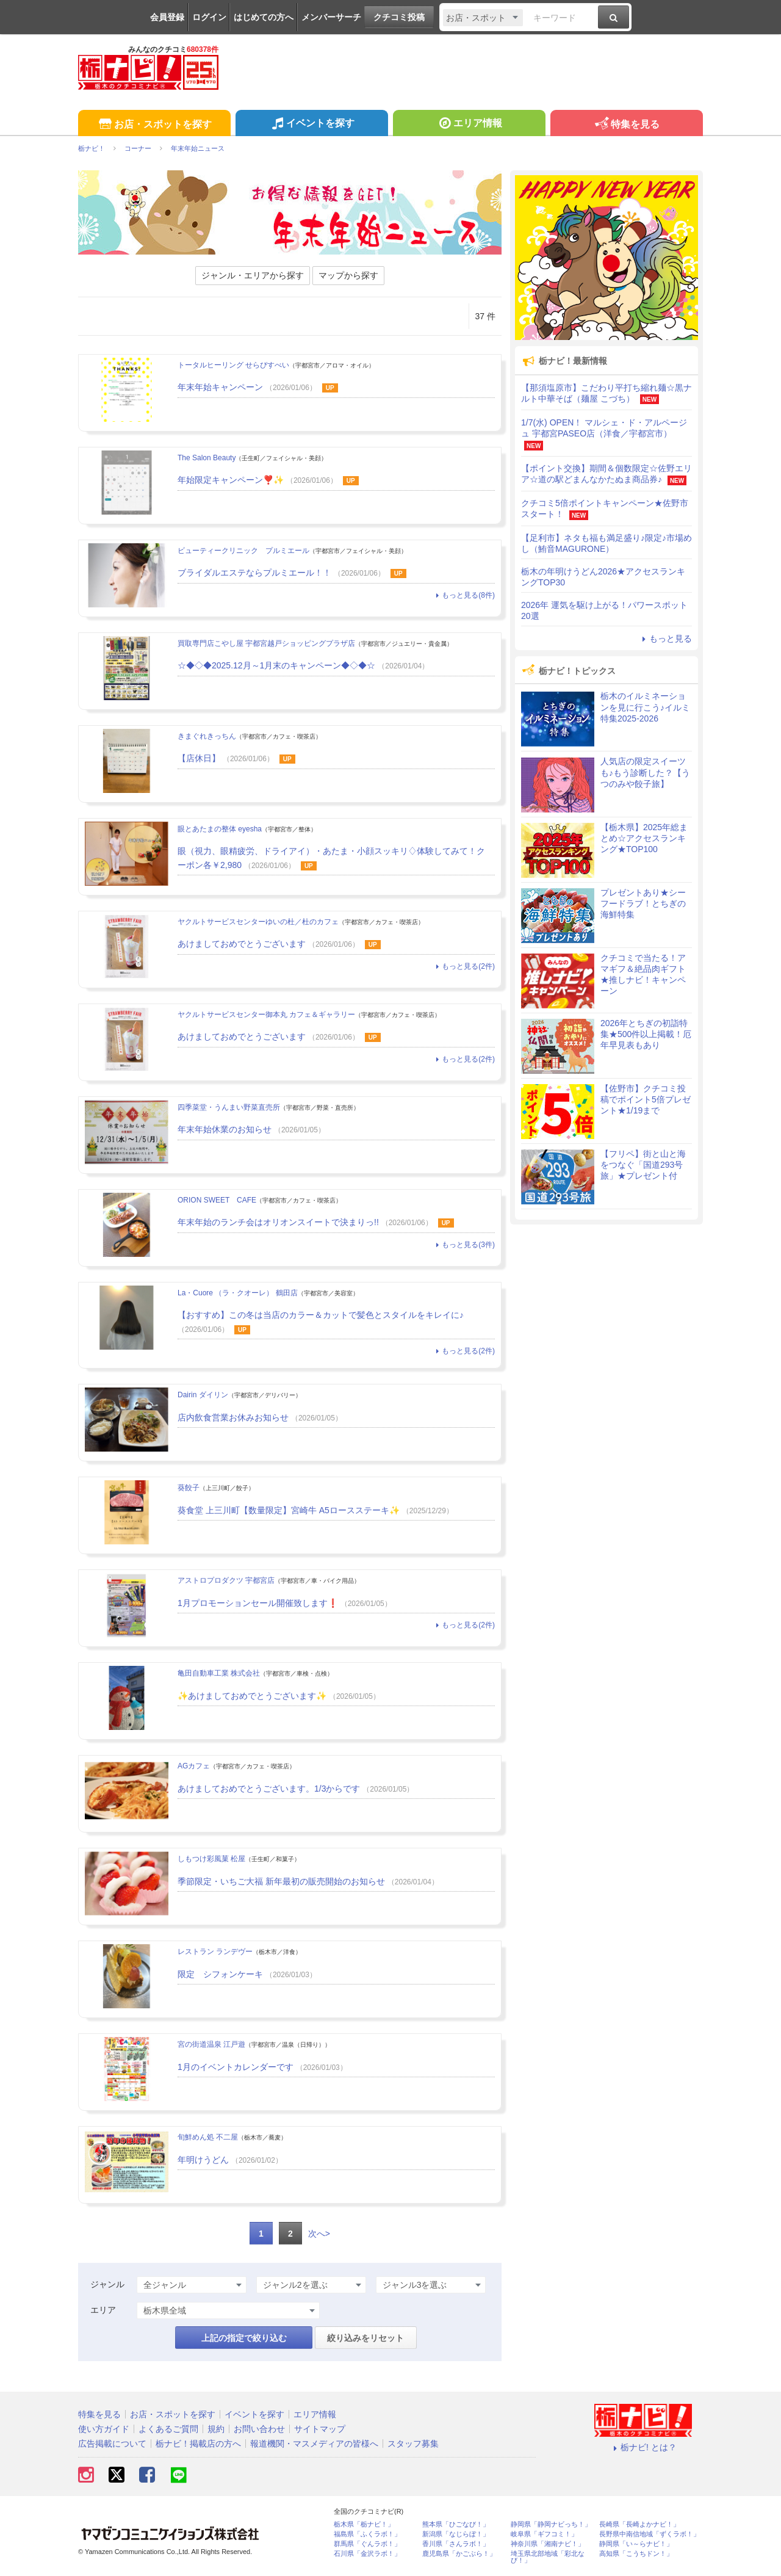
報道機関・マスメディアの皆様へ (314, 2443)
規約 (216, 2429)
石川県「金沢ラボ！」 (367, 2553)
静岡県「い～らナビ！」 (636, 2544)
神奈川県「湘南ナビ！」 (548, 2544)
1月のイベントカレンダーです (235, 2067)
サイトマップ (319, 2429)
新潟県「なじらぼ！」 (455, 2534)
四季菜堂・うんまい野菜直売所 (229, 1107)
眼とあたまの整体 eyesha (220, 829)
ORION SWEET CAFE (217, 1200)
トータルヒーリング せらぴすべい (233, 365)
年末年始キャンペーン (220, 387)
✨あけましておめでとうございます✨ (252, 1696)
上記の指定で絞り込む (244, 2338)
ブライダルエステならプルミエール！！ (254, 572)
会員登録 (167, 17)
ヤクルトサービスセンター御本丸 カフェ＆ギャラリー (266, 1014)
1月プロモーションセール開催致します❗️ (258, 1603)
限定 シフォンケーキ (220, 1974)
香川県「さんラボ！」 (455, 2544)
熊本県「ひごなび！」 (455, 2524)
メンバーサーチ (331, 17)
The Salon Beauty (207, 458)
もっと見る (665, 638)
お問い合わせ (259, 2429)
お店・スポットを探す (154, 124)
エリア (103, 2310)
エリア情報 (469, 124)
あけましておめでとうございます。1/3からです (269, 1788)
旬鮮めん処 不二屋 (208, 2137)
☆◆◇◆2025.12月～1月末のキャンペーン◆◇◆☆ (276, 665)
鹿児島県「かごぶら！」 (459, 2553)
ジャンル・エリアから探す (252, 275)
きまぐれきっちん (207, 736)
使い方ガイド (103, 2429)
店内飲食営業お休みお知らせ (233, 1417)
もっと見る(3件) (464, 1244)
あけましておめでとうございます (242, 944)
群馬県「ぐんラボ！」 (367, 2544)
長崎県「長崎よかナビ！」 (639, 2524)
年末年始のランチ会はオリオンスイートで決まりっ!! (278, 1222)
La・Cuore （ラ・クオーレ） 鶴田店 (238, 1293)
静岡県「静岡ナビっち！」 (551, 2524)
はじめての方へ (263, 17)
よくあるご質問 (168, 2429)
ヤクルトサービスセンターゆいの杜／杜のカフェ (258, 921)
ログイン (209, 17)
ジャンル (107, 2284)
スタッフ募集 (413, 2443)
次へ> (319, 2233)
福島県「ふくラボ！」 (367, 2534)
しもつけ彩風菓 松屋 (211, 1858)
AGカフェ (194, 1766)
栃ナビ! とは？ (643, 2447)
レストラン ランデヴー (215, 1951)
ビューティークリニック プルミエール (243, 550)
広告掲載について (112, 2443)
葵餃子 (189, 1487)
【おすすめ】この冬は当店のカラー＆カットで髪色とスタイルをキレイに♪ (321, 1315)
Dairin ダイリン (203, 1395)
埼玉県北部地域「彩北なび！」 (548, 2557)
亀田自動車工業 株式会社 (219, 1673)
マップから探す (348, 275)
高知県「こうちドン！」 (636, 2553)
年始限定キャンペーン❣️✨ (231, 480)
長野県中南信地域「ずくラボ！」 (649, 2534)
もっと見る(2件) (464, 966)
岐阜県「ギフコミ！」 (544, 2534)
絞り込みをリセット (365, 2338)
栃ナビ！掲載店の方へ (198, 2443)
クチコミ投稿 (399, 17)
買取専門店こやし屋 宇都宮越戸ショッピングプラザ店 (266, 643)
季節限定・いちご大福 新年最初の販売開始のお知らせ (282, 1881)
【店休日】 (199, 758)
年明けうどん (203, 2160)
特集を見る (626, 124)
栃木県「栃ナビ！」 (364, 2524)
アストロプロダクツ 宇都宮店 (226, 1580)
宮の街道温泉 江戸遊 (211, 2044)
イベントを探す (311, 124)
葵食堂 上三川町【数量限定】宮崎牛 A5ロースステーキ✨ (289, 1510)
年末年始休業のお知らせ (225, 1129)
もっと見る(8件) (464, 595)
